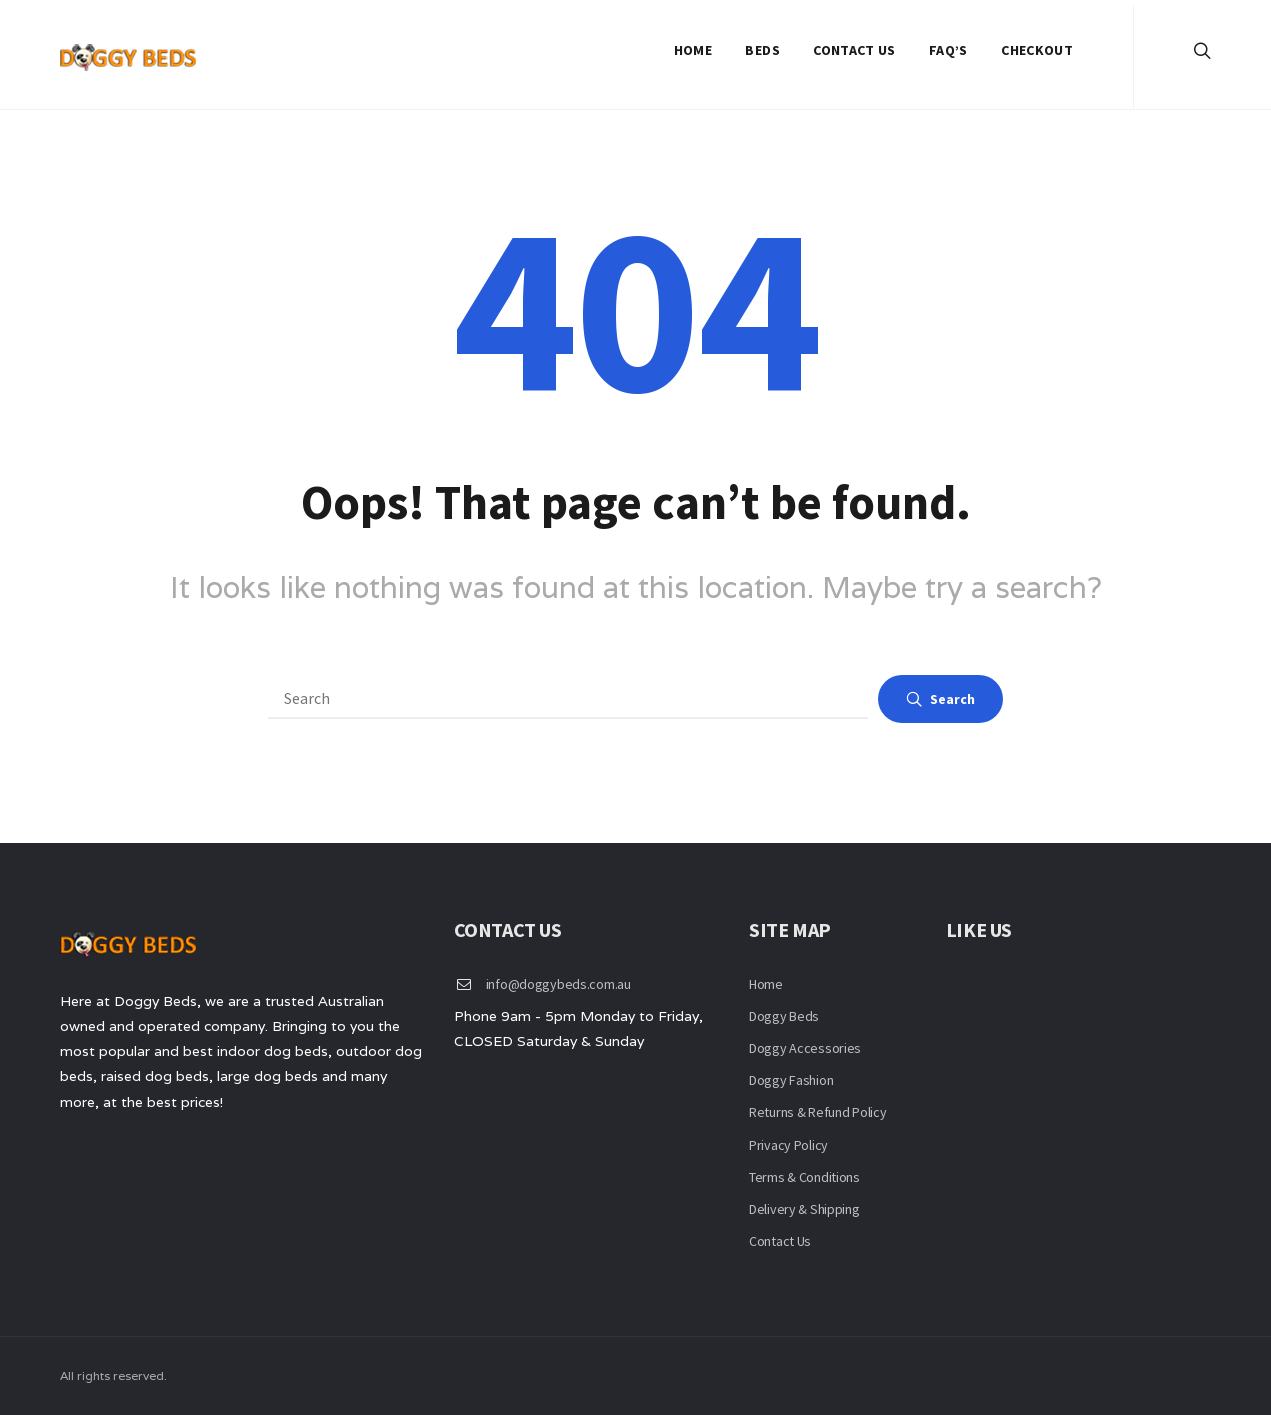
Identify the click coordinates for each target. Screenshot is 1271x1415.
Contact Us (854, 50)
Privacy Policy (788, 1145)
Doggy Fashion (791, 1080)
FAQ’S (948, 50)
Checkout (1037, 50)
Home (693, 50)
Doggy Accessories (805, 1048)
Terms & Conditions (804, 1177)
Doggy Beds (784, 1016)
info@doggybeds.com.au (558, 984)
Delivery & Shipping (804, 1209)
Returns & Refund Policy (818, 1112)
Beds (762, 50)
